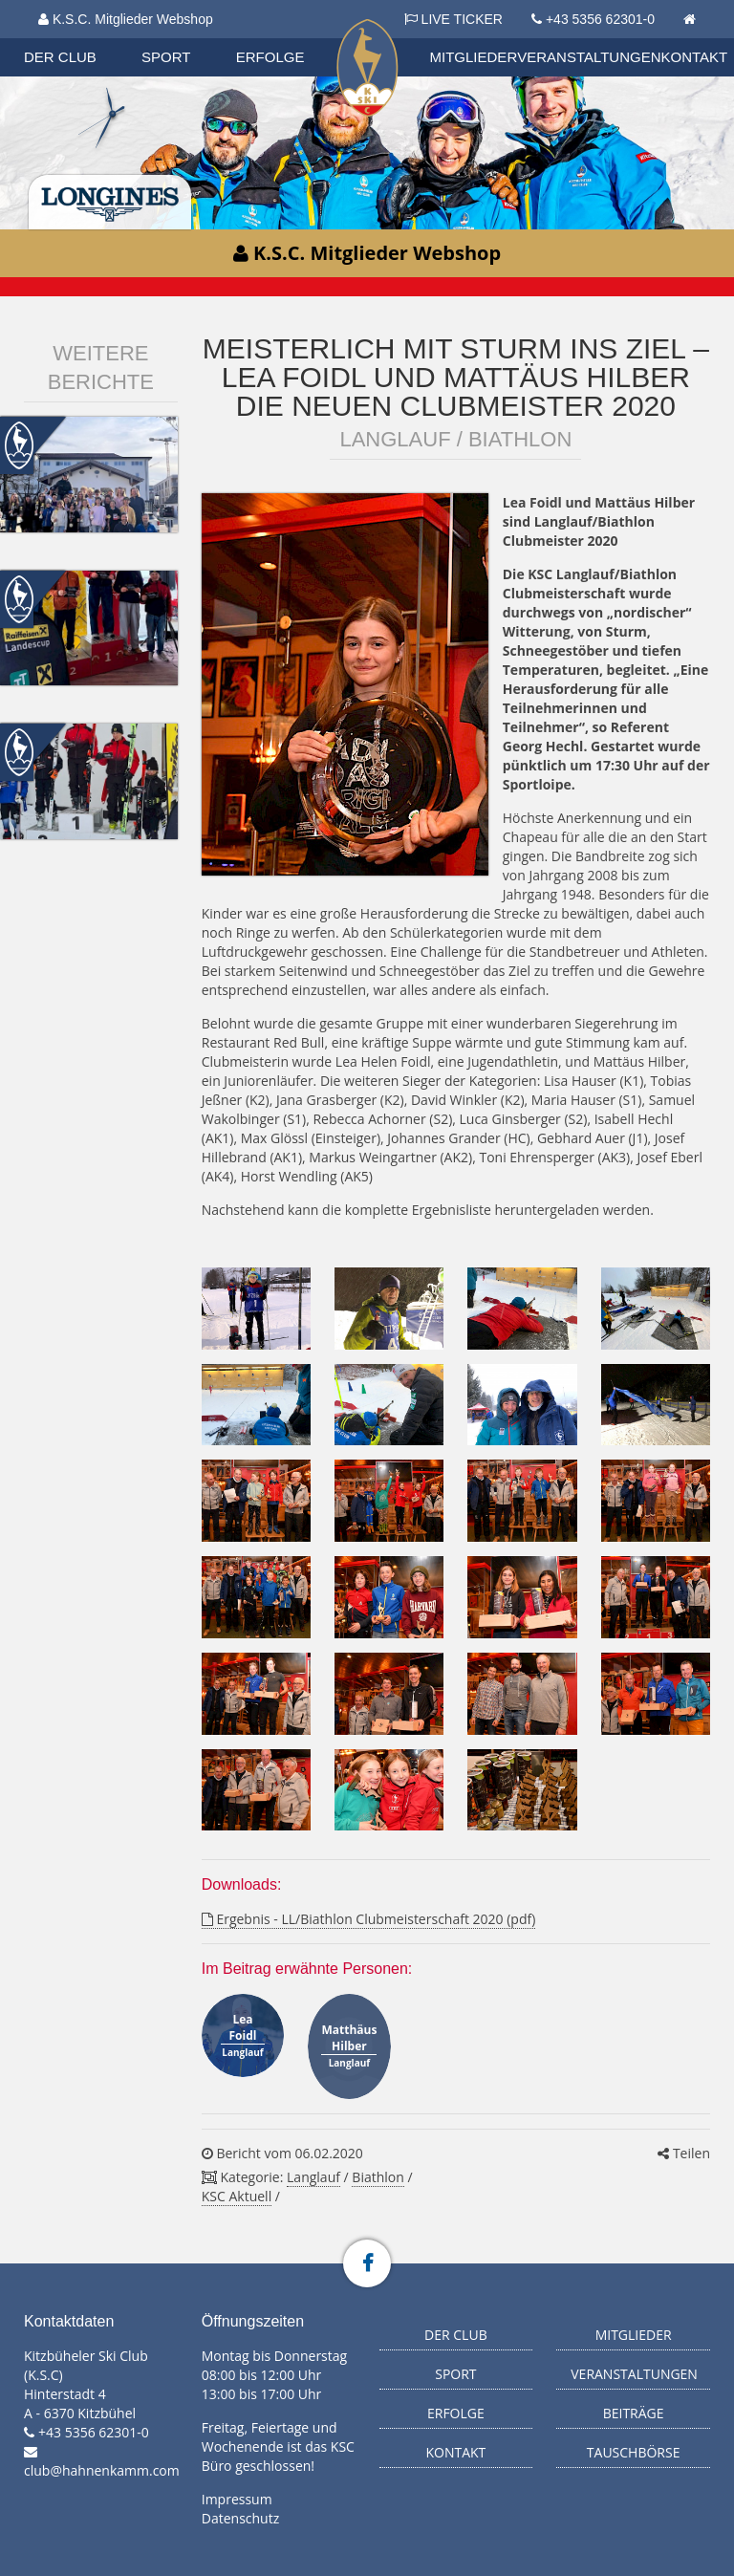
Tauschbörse (633, 2452)
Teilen (684, 2153)
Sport (165, 57)
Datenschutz (240, 2518)
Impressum (237, 2499)
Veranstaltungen (588, 57)
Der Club (60, 57)
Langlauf (313, 2177)
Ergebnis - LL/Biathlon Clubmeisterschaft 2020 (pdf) (369, 1919)
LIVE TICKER (453, 19)
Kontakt (694, 57)
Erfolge (270, 57)
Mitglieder (474, 57)
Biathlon (377, 2177)
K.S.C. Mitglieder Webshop (125, 19)
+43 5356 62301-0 (600, 19)
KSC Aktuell (236, 2196)
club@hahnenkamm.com (102, 2470)
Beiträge (633, 2413)
